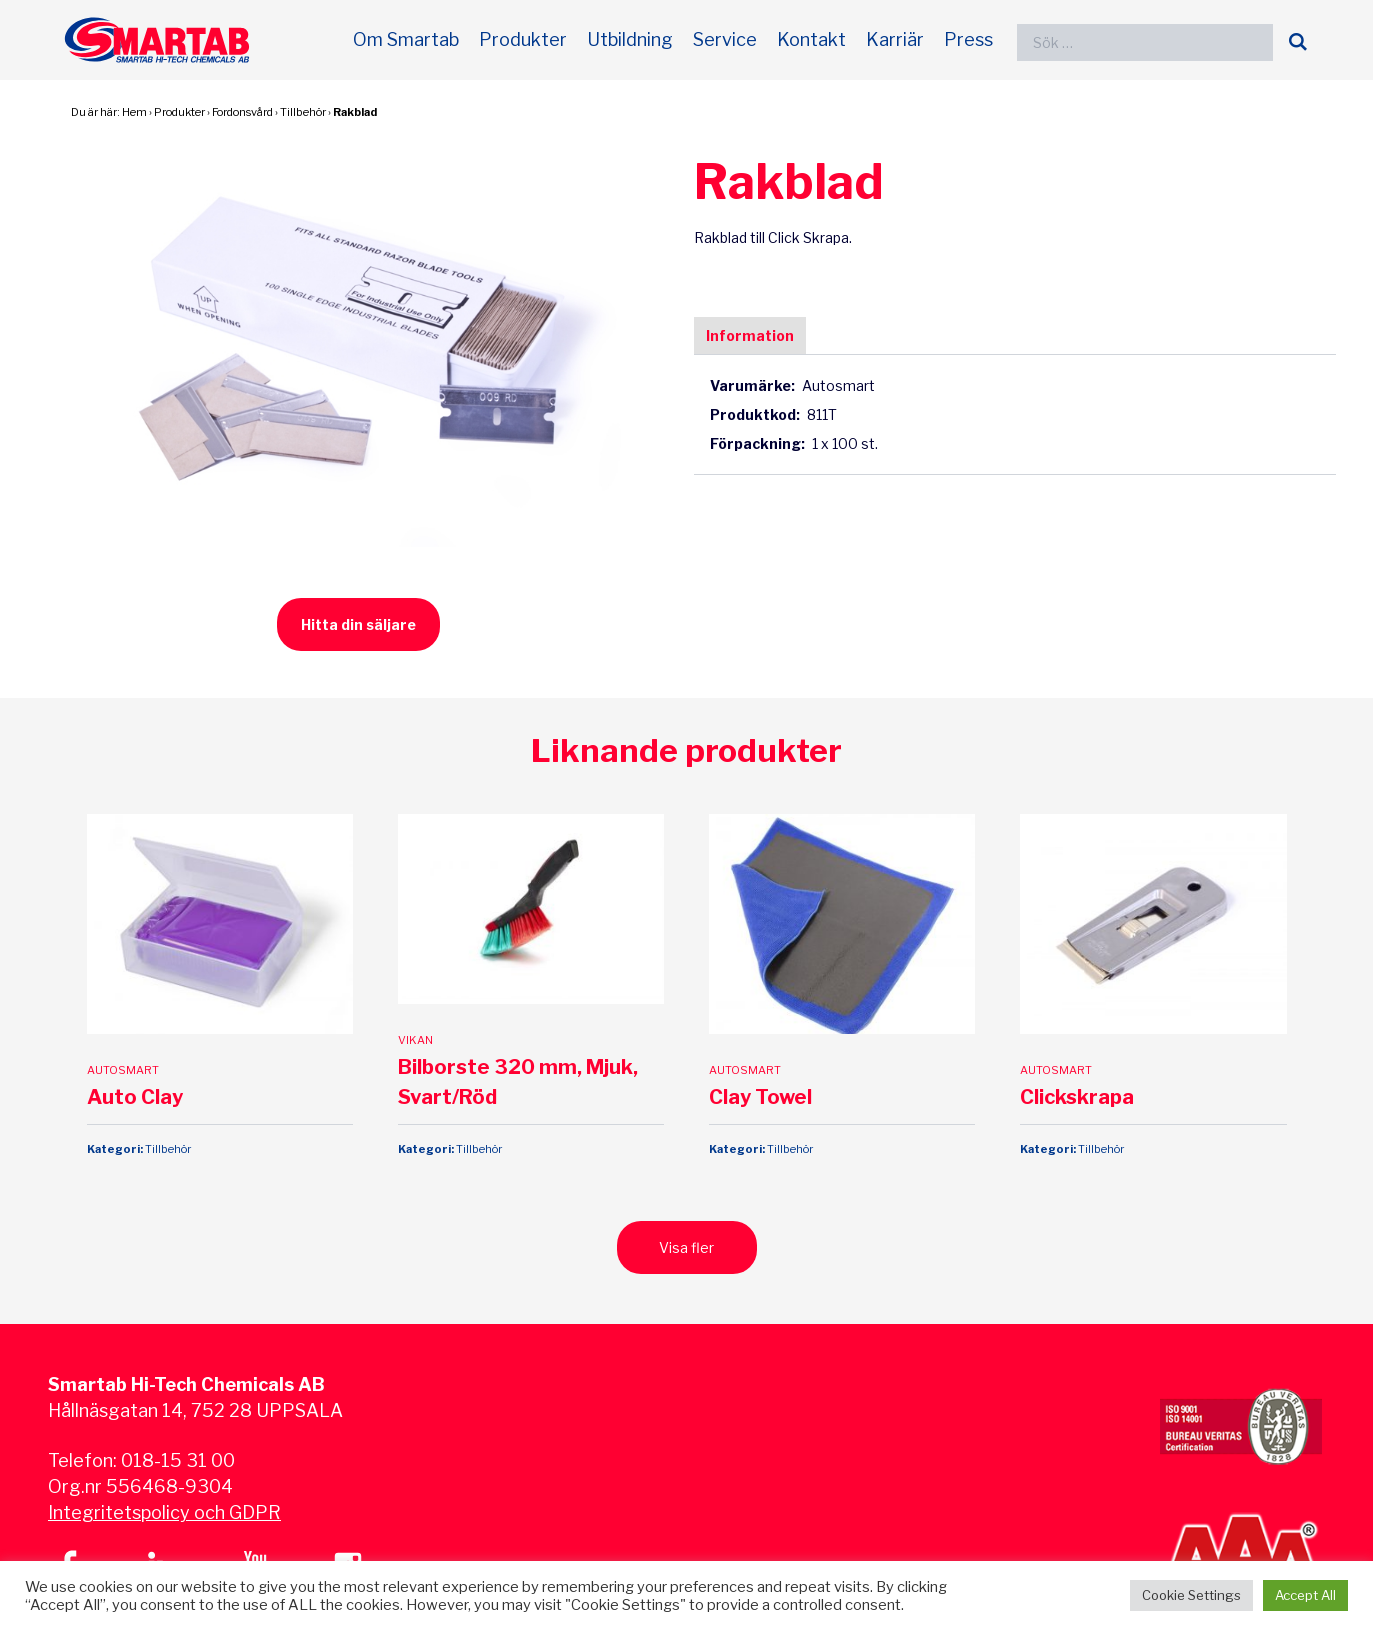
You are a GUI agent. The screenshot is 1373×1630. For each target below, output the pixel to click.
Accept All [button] (1305, 1595)
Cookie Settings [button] (1191, 1595)
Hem (134, 112)
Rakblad (355, 112)
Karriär (895, 39)
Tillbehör (303, 112)
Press (968, 39)
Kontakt (811, 39)
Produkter (523, 39)
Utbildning (630, 39)
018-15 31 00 (178, 1460)
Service (725, 39)
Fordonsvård (242, 112)
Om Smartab (406, 39)
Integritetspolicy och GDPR (164, 1512)
